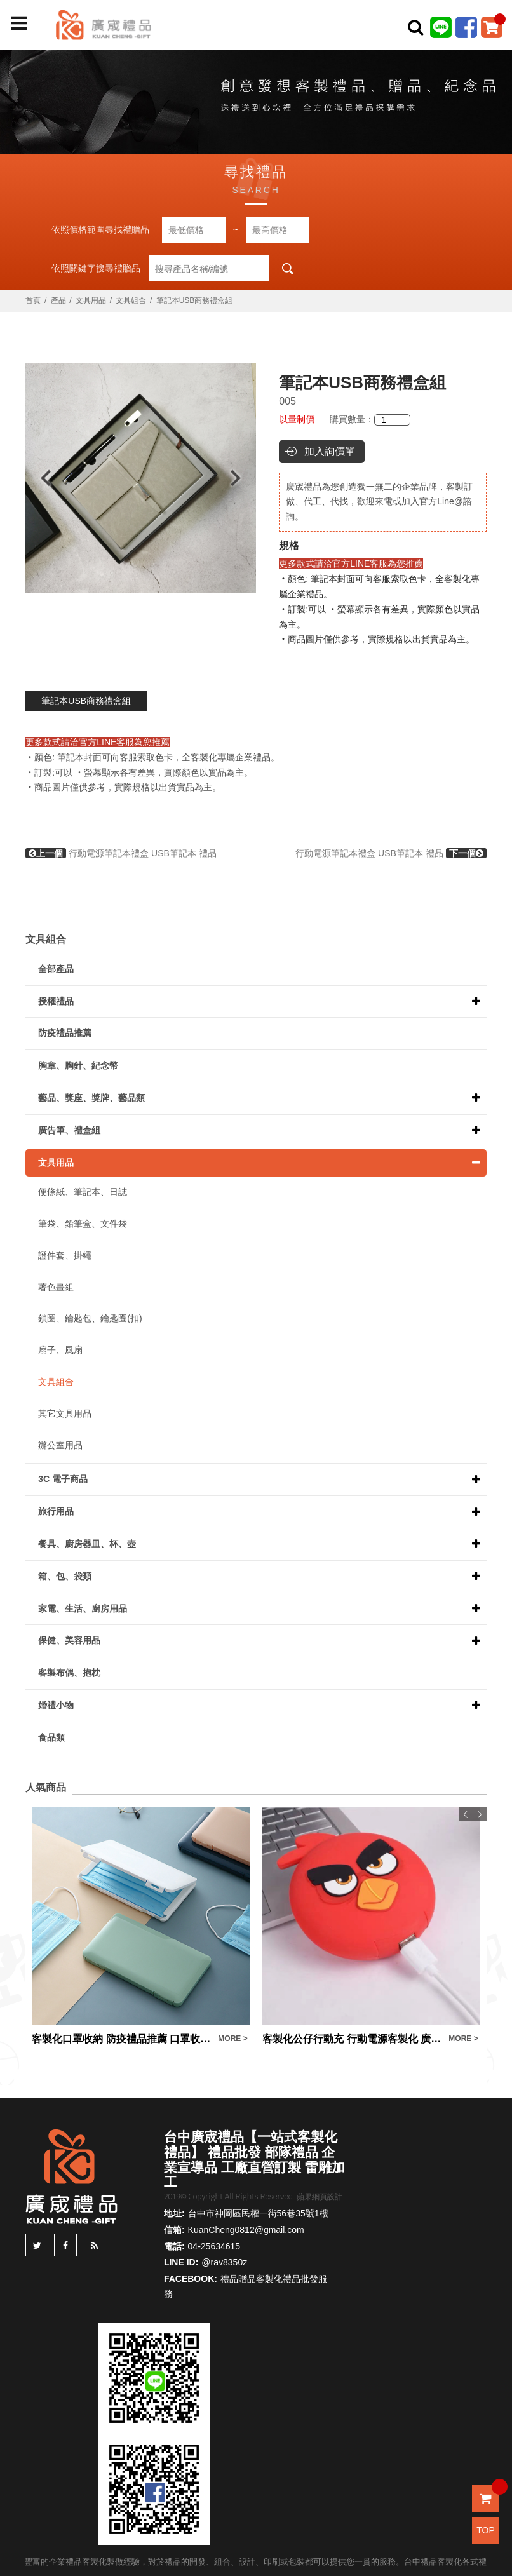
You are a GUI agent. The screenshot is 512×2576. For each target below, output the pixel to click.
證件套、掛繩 (64, 1255)
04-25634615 (214, 2246)
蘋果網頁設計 (319, 2197)
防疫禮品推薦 (64, 1033)
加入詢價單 (329, 451)
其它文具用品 (64, 1413)
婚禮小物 (56, 1705)
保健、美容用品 (69, 1640)
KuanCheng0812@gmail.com (246, 2230)
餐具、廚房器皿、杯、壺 (87, 1544)
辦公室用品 (60, 1445)
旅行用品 (56, 1511)
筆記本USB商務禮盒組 (86, 701)
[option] (140, 478)
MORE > (232, 2038)
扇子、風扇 (60, 1350)
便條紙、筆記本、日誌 (82, 1192)
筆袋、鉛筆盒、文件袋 (82, 1223)
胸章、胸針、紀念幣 (78, 1065)
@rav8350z (224, 2262)
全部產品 (56, 969)
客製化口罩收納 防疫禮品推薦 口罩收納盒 (122, 2038)
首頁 (33, 300)
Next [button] (241, 478)
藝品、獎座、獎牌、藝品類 (91, 1098)
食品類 (51, 1737)
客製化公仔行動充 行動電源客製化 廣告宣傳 (352, 2038)
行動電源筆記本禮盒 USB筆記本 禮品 (120, 853)
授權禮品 (56, 1001)
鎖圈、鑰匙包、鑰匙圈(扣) (90, 1318)
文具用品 (91, 300)
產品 (58, 300)
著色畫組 (56, 1287)
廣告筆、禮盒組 (69, 1130)
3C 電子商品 (63, 1479)
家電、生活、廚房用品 (82, 1608)
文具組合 (131, 300)
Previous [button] (39, 478)
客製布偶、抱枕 (69, 1673)
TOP (485, 2530)
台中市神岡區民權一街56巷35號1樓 (258, 2213)
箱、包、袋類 (64, 1576)
